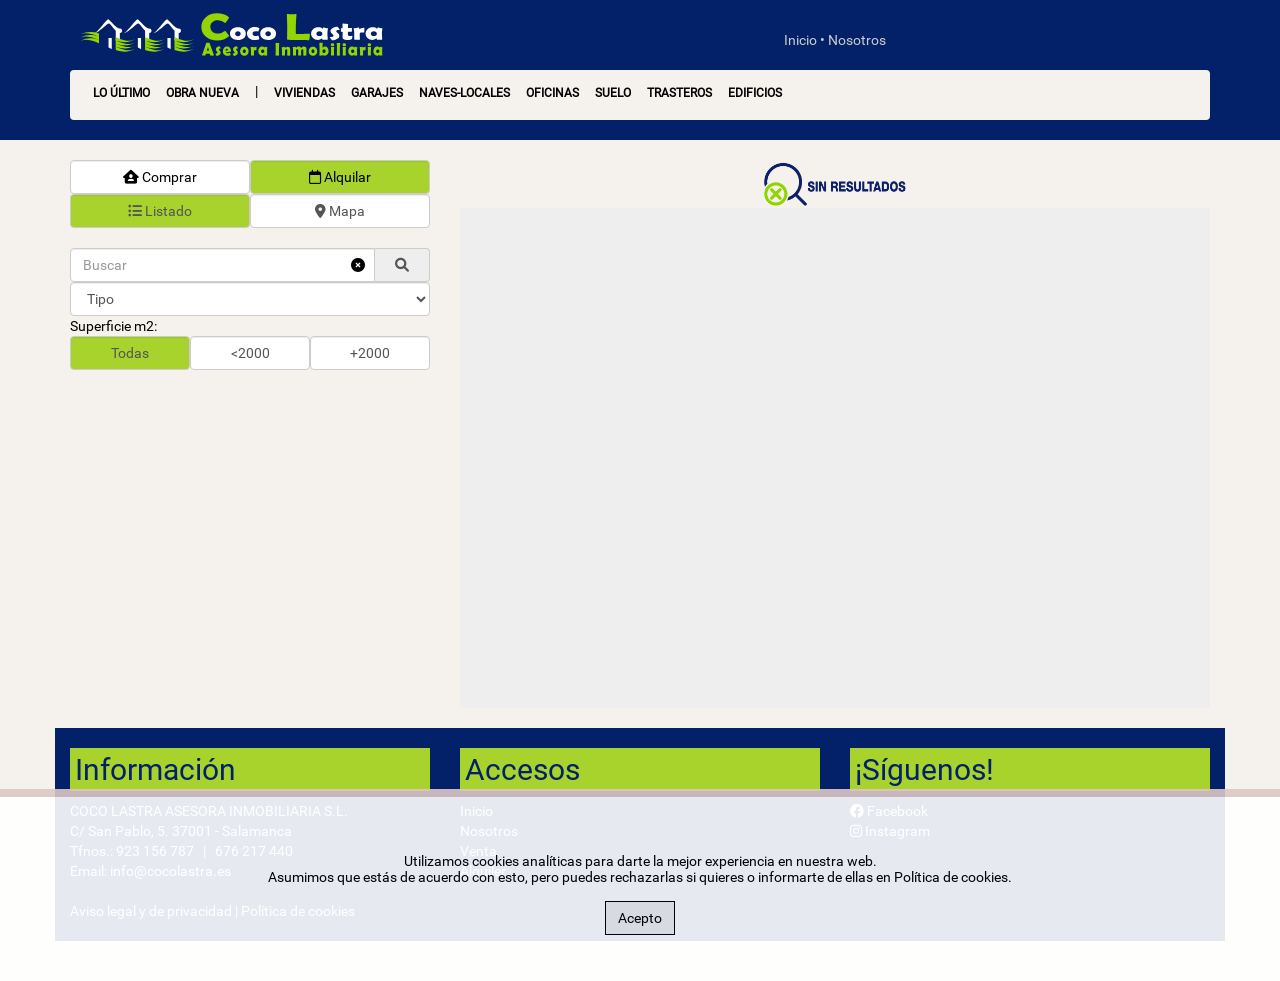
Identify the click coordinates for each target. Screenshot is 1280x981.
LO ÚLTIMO (121, 93)
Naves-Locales (464, 93)
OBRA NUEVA (202, 93)
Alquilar (340, 177)
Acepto (640, 918)
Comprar (160, 177)
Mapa (340, 211)
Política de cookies (951, 877)
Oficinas (552, 93)
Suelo (613, 93)
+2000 (370, 353)
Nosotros (857, 40)
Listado (160, 211)
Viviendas (304, 93)
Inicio (800, 40)
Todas (130, 353)
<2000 (250, 353)
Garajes (377, 93)
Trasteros (679, 93)
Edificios (755, 93)
